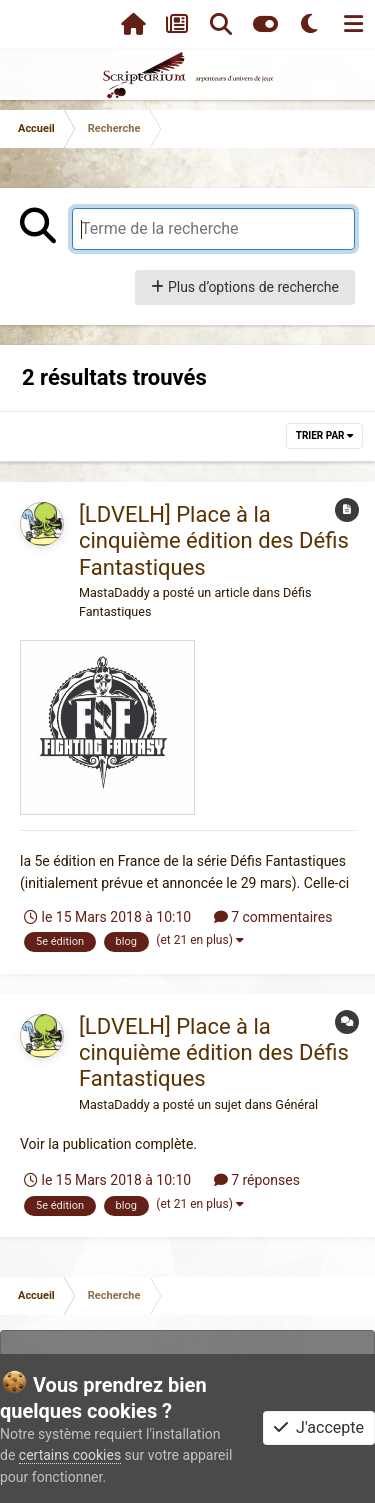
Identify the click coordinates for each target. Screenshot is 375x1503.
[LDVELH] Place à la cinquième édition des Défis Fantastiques (214, 541)
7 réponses (257, 1180)
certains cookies (70, 1455)
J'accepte (319, 1427)
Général (296, 1104)
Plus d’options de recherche (245, 287)
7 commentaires (273, 917)
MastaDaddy (114, 592)
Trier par (324, 435)
